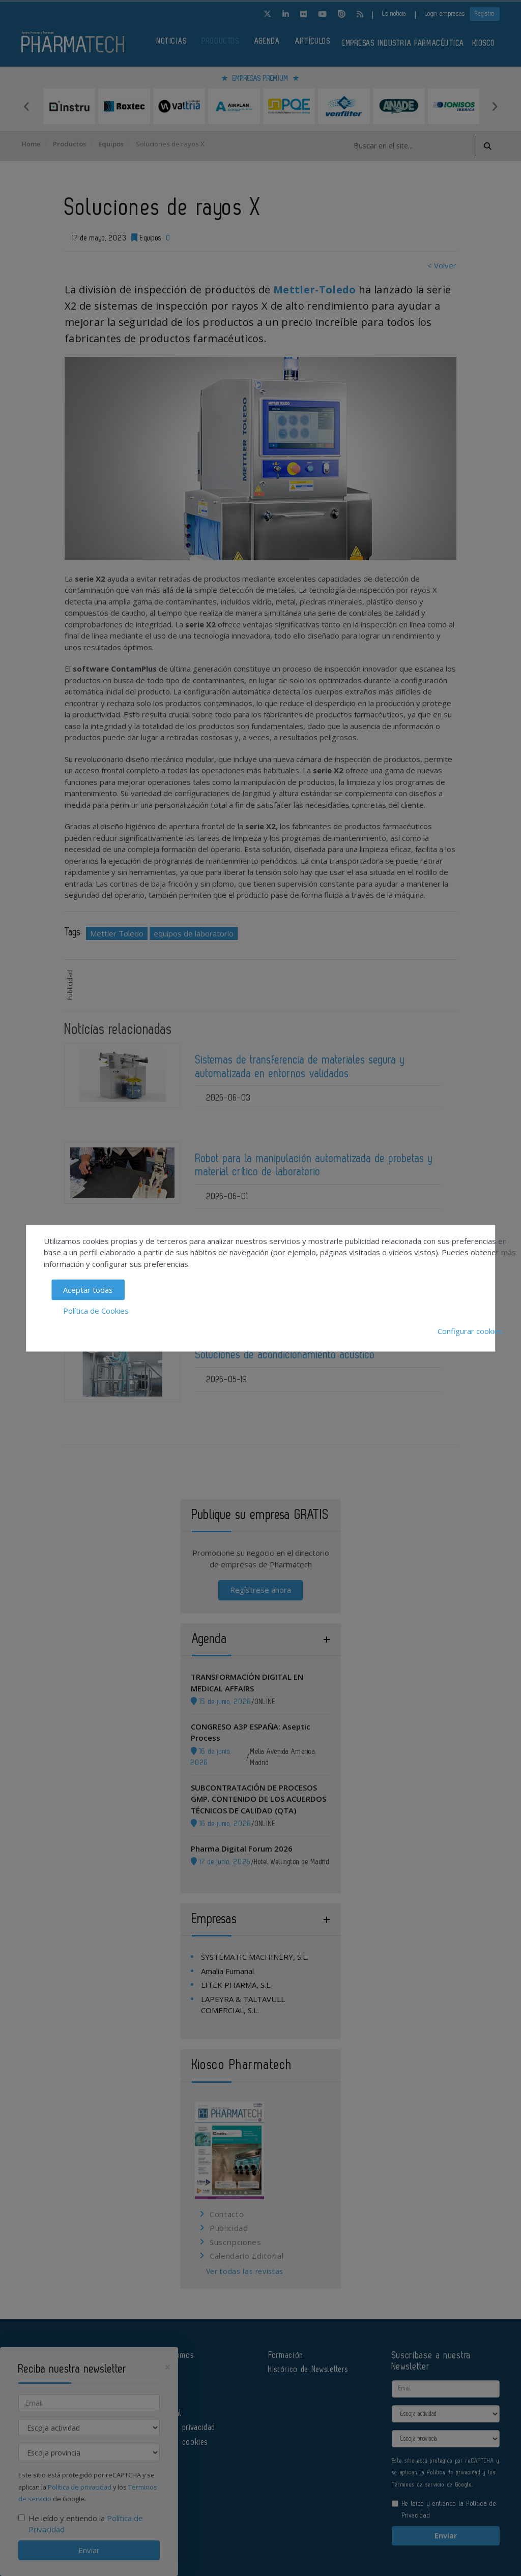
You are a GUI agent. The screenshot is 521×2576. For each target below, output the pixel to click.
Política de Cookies (96, 1310)
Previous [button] (26, 106)
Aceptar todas (88, 1290)
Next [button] (494, 106)
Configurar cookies (470, 1331)
